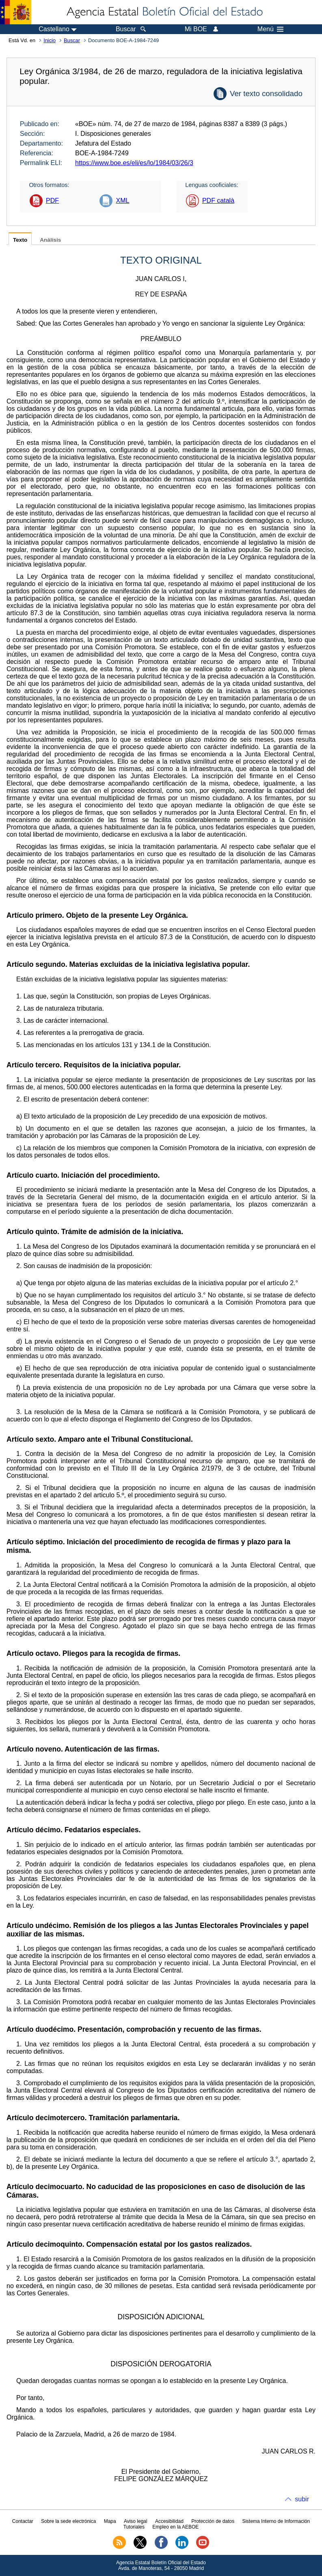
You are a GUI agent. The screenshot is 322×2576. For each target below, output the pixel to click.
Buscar (72, 40)
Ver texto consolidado (266, 93)
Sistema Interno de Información (276, 2521)
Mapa (110, 2521)
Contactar (22, 2521)
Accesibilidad (169, 2521)
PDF (52, 200)
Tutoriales (134, 2527)
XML (122, 200)
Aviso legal (135, 2521)
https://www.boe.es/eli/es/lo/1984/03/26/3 (134, 162)
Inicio (49, 40)
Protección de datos (212, 2521)
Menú (270, 29)
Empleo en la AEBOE (175, 2527)
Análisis (50, 240)
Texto (20, 240)
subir (302, 2499)
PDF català (218, 200)
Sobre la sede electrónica (68, 2521)
